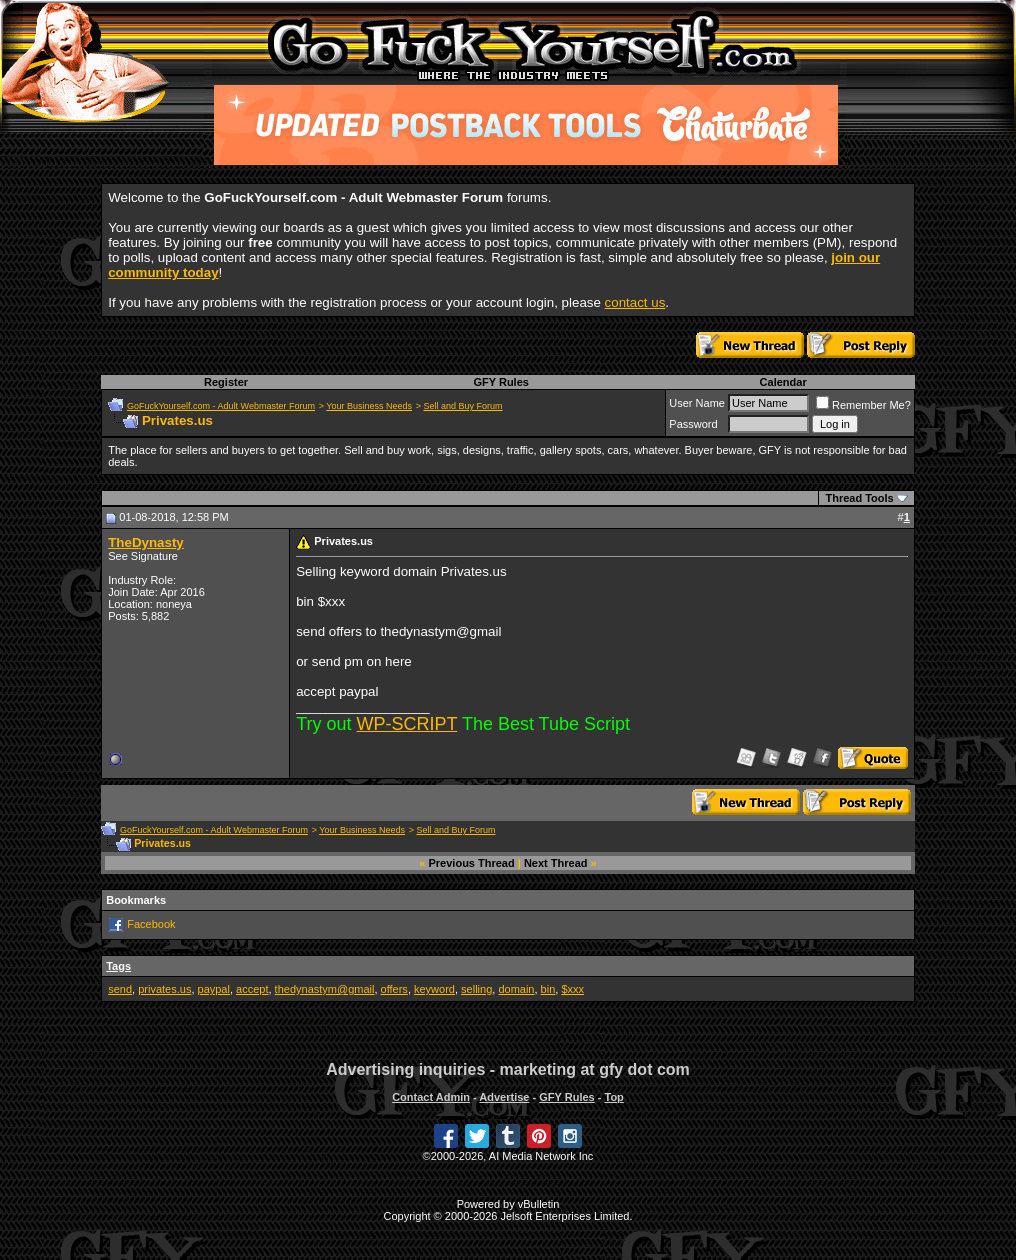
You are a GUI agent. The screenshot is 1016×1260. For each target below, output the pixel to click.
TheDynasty (146, 542)
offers (394, 989)
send (120, 989)
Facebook (151, 924)
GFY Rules (500, 382)
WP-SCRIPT (407, 724)
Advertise (504, 1097)
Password (693, 424)
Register (226, 382)
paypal (214, 989)
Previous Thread (472, 863)
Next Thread (556, 863)
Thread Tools (859, 498)
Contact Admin (431, 1097)
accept (252, 989)
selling (476, 989)
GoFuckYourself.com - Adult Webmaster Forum (221, 406)
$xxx (572, 989)
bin (548, 989)
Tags (118, 966)
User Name (697, 403)
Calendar (783, 382)
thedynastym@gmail (325, 989)
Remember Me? (863, 405)
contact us (635, 302)
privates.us (164, 989)
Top (613, 1097)
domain (516, 989)
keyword (434, 989)
